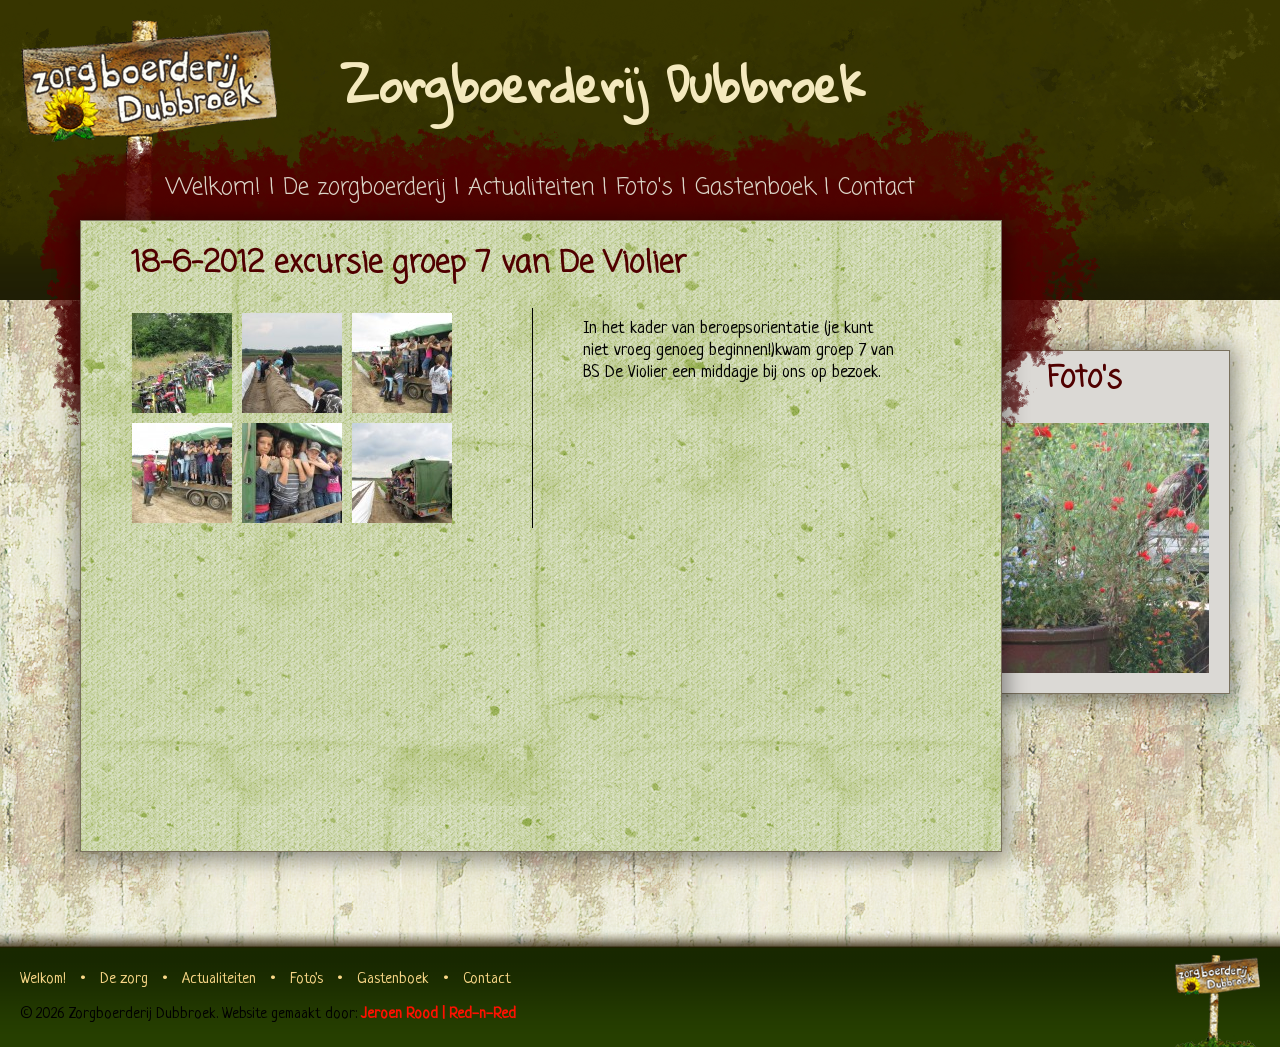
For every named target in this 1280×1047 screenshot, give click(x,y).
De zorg (124, 979)
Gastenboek (755, 187)
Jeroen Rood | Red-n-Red (438, 1014)
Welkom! (213, 187)
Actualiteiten (531, 187)
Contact (876, 187)
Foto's (644, 187)
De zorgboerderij (364, 187)
